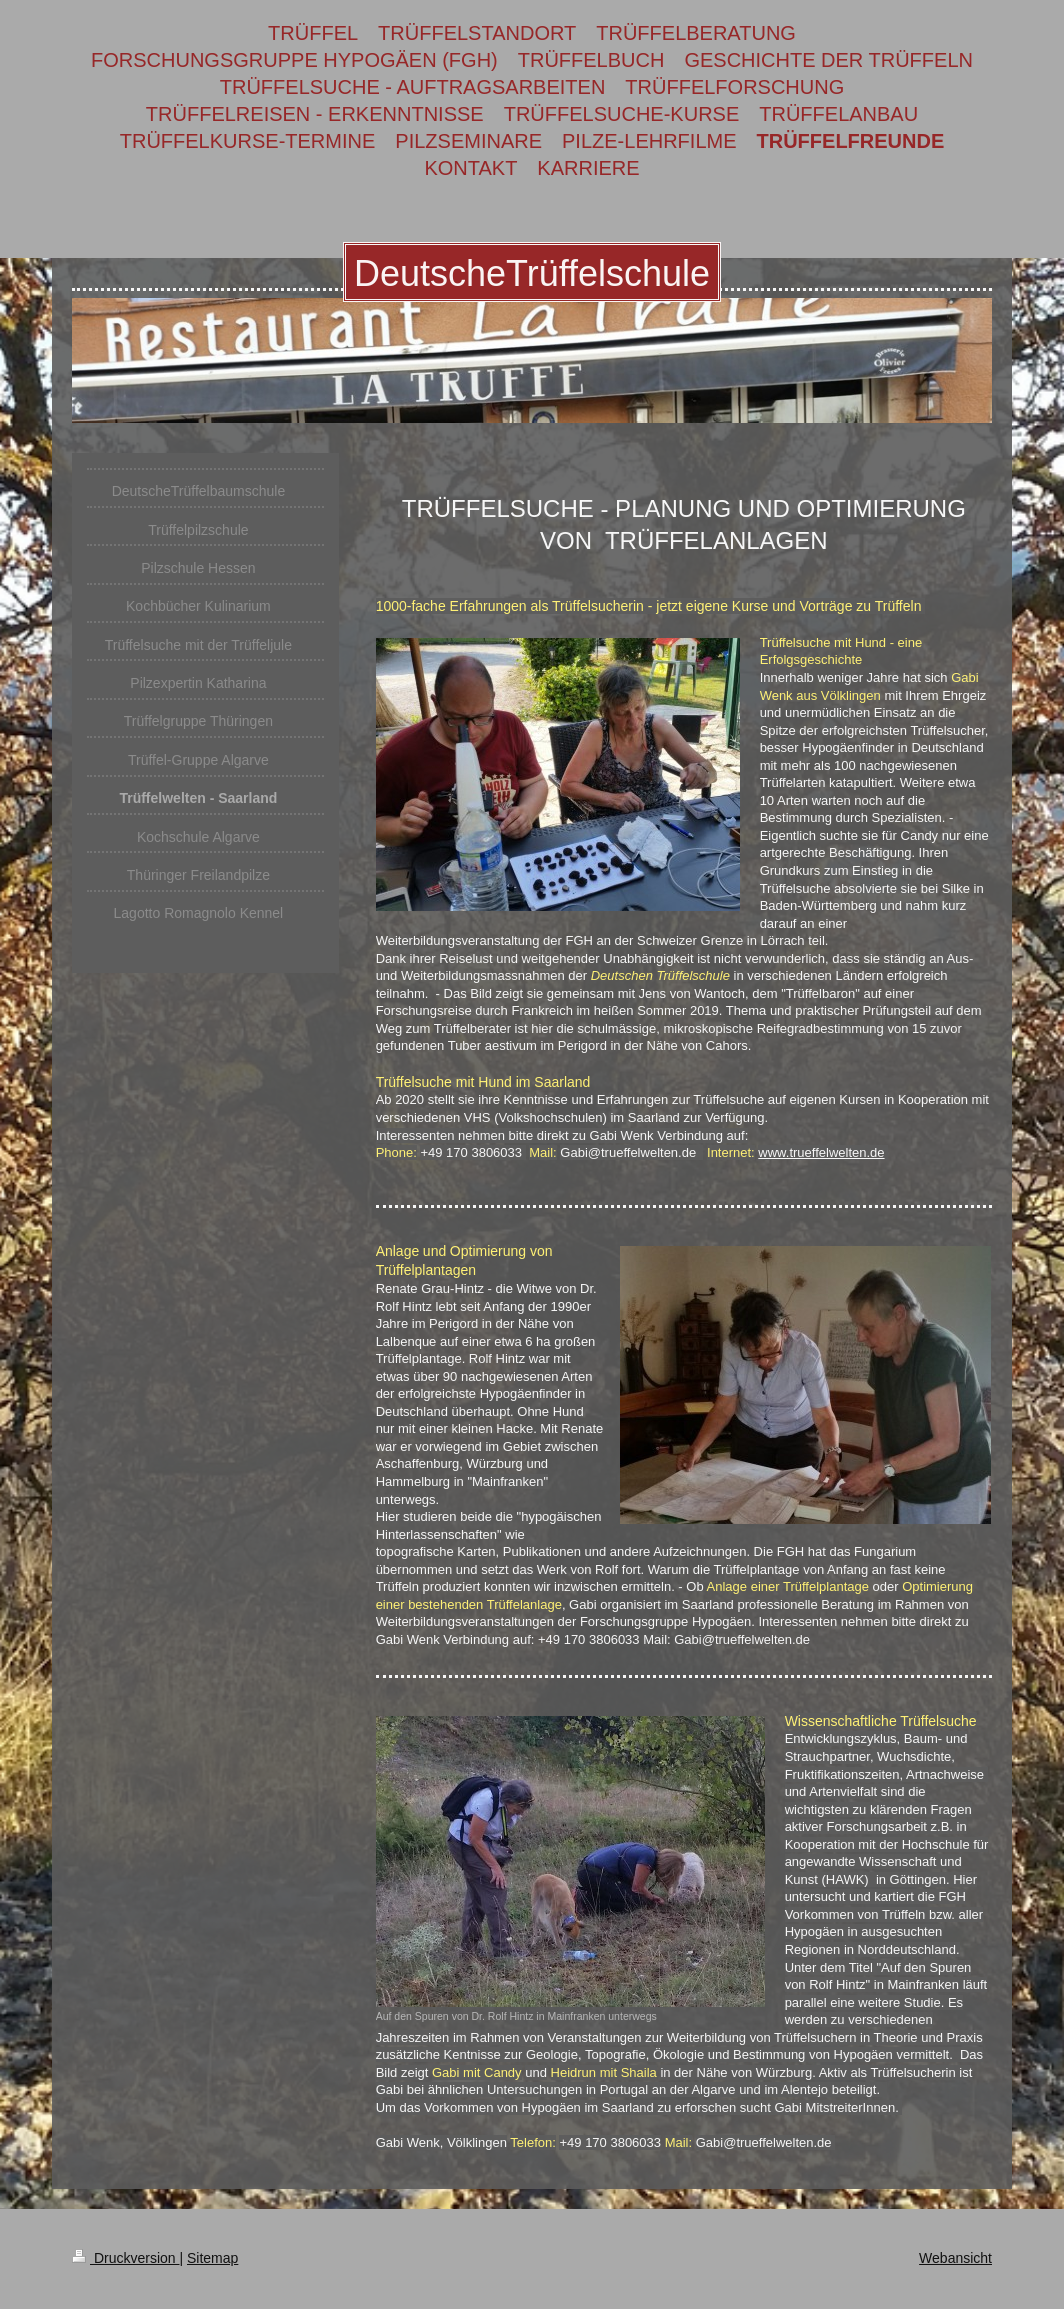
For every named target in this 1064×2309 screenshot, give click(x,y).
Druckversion (125, 2258)
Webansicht (955, 2258)
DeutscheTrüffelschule (532, 273)
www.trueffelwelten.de (821, 1152)
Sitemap (212, 2258)
